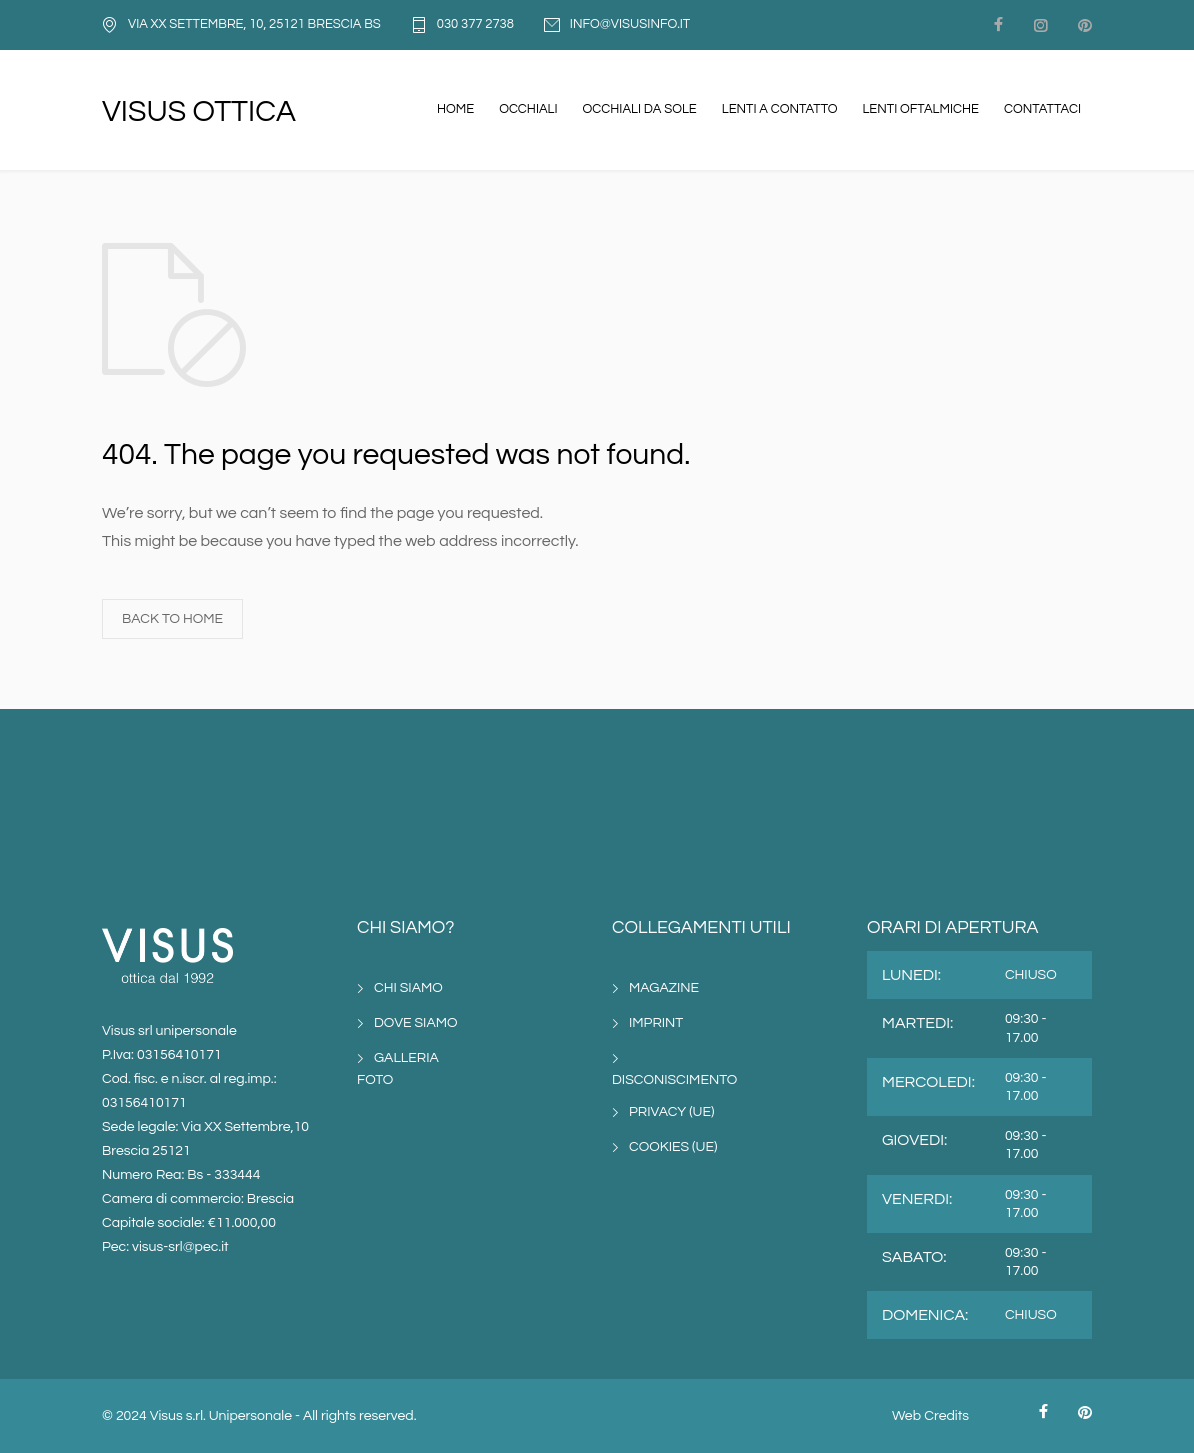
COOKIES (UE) (673, 1147)
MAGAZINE (664, 988)
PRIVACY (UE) (671, 1112)
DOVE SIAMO (415, 1023)
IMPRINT (656, 1023)
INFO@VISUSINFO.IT (630, 24)
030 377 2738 (475, 24)
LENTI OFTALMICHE (920, 109)
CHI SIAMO (408, 988)
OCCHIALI (528, 109)
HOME (455, 109)
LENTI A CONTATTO (780, 109)
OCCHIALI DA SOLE (640, 109)
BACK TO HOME (172, 619)
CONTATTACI (1042, 109)
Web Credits (930, 1416)
